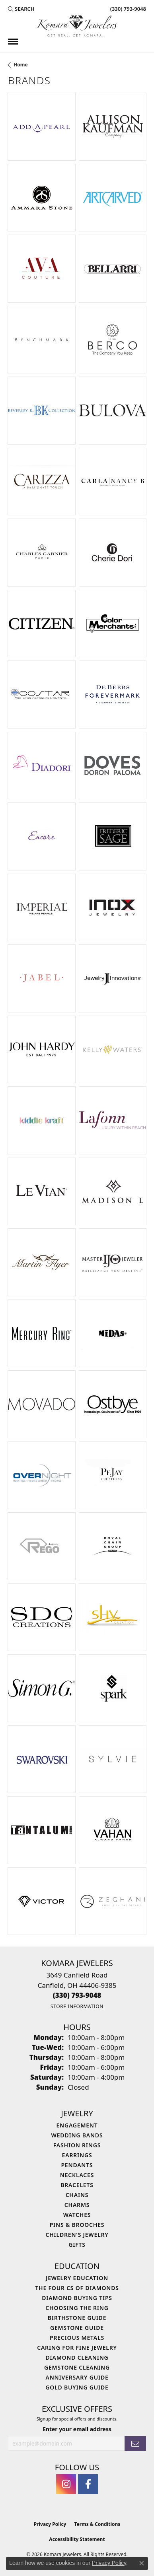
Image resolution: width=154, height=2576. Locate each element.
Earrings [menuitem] (77, 2155)
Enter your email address (77, 2429)
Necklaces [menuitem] (77, 2175)
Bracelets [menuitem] (76, 2185)
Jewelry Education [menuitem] (77, 2278)
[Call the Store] (77, 1995)
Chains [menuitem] (77, 2195)
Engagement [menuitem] (76, 2125)
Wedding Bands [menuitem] (77, 2135)
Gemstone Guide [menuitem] (77, 2327)
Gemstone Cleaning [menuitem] (77, 2367)
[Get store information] (77, 2006)
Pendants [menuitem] (77, 2165)
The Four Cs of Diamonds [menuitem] (77, 2288)
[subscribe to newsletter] (135, 2443)
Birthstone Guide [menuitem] (77, 2318)
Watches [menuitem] (77, 2215)
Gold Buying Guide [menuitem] (76, 2387)
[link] (127, 9)
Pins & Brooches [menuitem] (77, 2224)
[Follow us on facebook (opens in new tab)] (88, 2484)
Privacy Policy (50, 2524)
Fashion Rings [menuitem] (77, 2145)
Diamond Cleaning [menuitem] (77, 2357)
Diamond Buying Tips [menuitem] (77, 2298)
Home (21, 64)
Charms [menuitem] (77, 2205)
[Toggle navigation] (13, 41)
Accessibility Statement (77, 2539)
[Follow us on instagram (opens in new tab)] (66, 2484)
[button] (21, 9)
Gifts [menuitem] (77, 2244)
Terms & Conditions (97, 2524)
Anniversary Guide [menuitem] (76, 2377)
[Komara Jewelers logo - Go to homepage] (77, 26)
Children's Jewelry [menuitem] (76, 2234)
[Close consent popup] (141, 2563)
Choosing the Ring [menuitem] (76, 2308)
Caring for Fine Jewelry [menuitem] (77, 2347)
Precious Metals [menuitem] (77, 2337)
